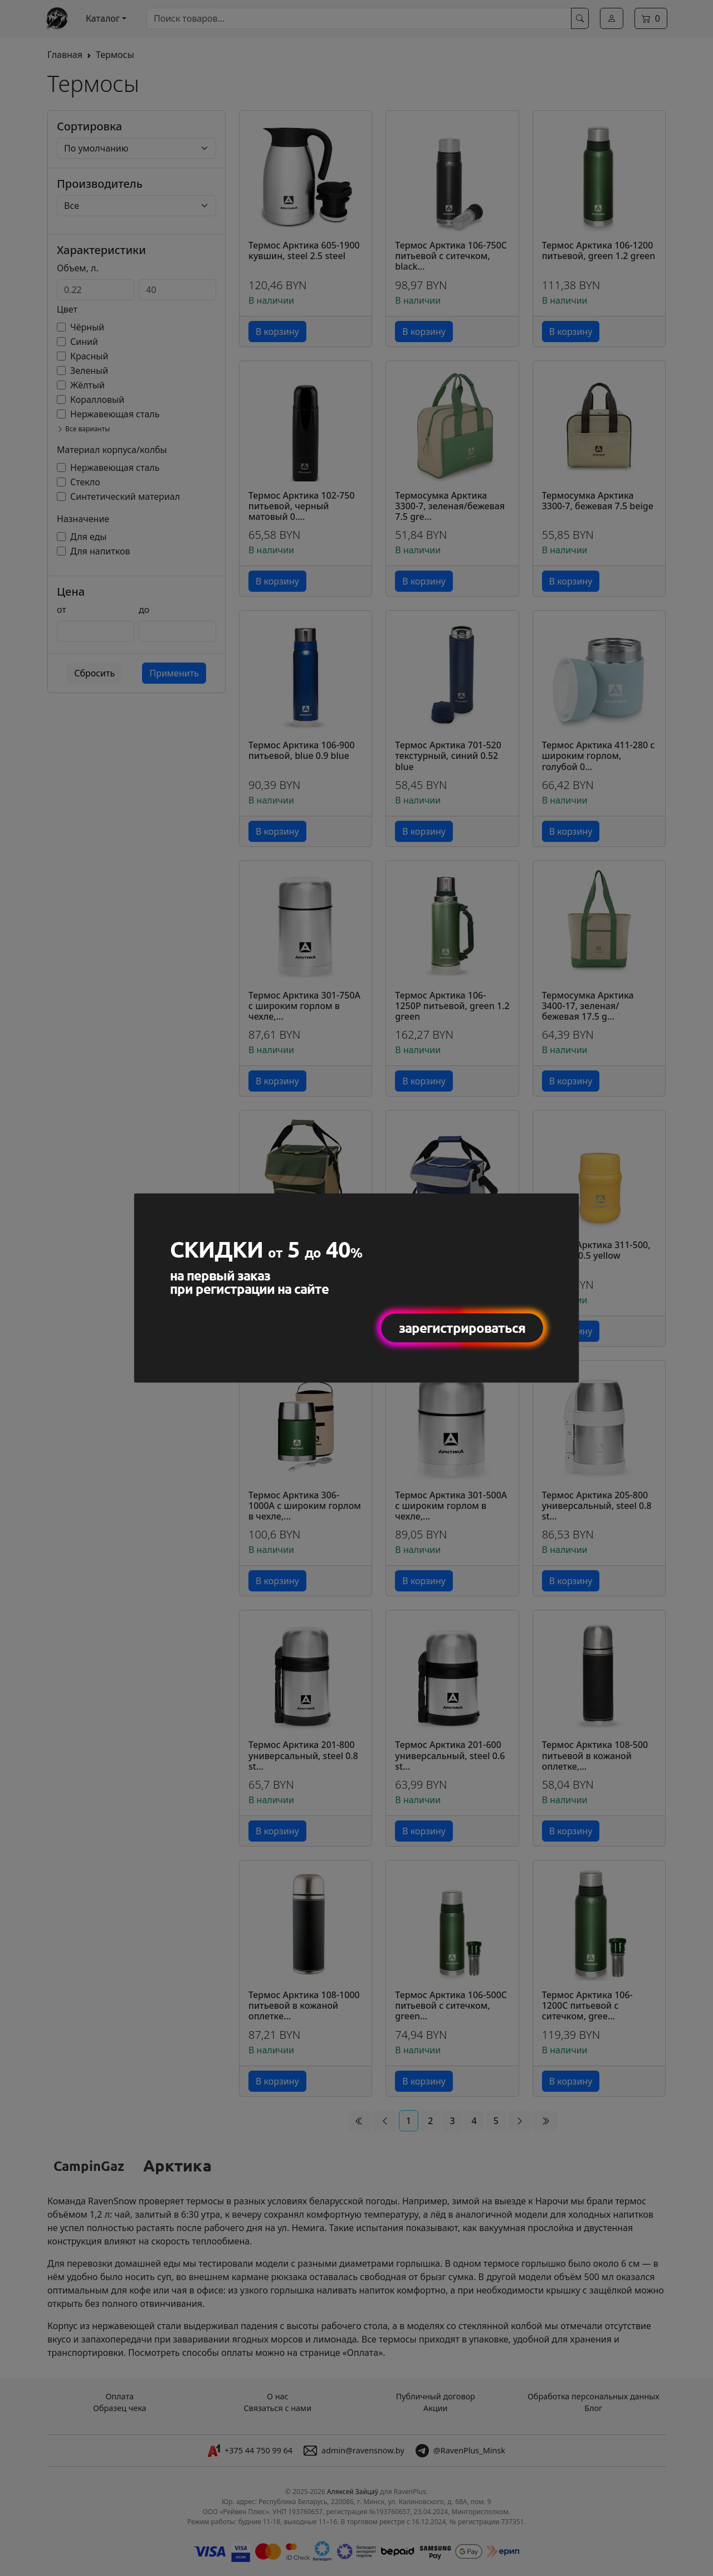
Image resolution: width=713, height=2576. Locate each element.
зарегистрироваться (462, 1327)
